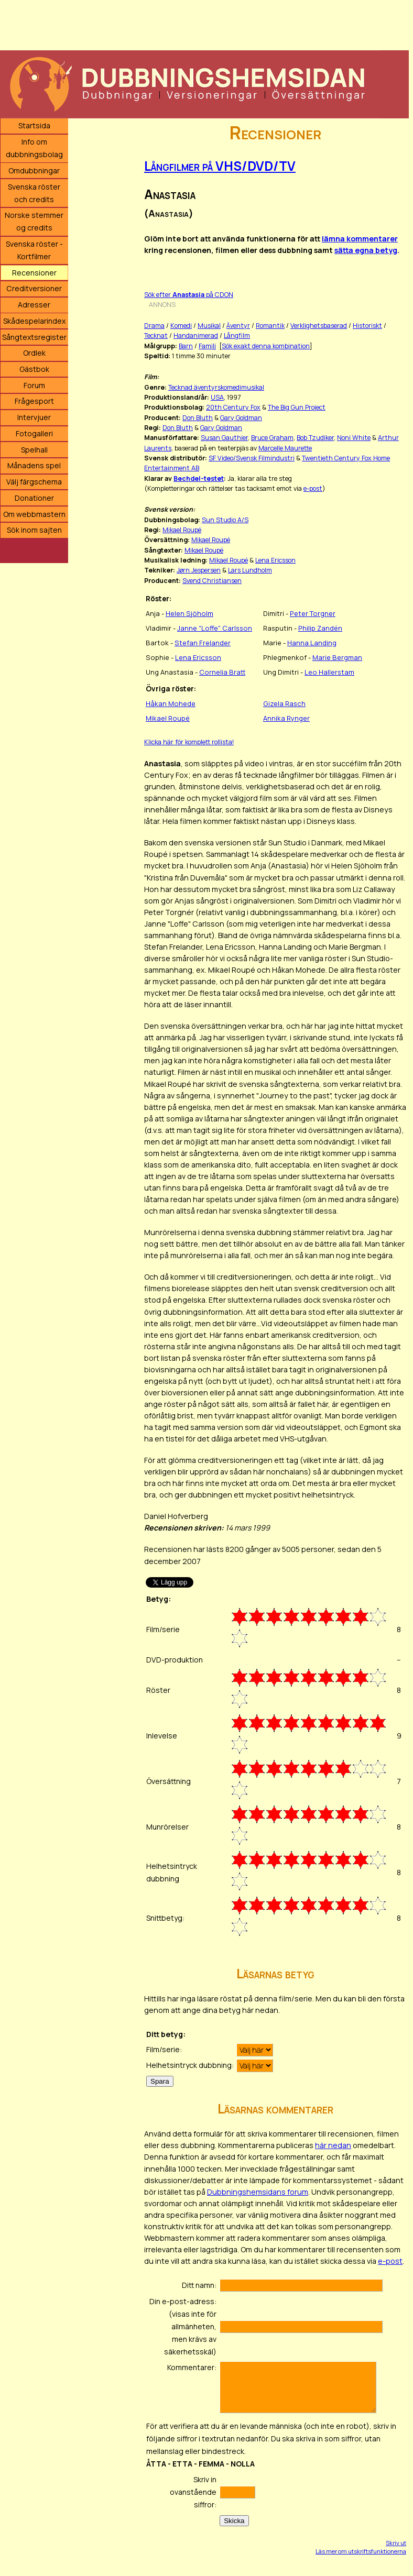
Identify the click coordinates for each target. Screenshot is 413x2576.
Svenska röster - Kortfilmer (34, 250)
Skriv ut (396, 2543)
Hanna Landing (311, 642)
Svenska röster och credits (34, 193)
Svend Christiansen (212, 580)
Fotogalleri (34, 433)
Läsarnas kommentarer (275, 2108)
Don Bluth (197, 417)
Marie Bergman (337, 657)
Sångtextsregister (34, 337)
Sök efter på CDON (188, 294)
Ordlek (34, 353)
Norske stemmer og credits (34, 221)
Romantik (270, 325)
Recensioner (34, 273)
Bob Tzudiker (315, 437)
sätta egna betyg (365, 250)
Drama (154, 325)
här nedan (333, 2145)
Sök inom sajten (34, 530)
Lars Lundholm (250, 570)
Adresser (34, 305)
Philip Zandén (320, 628)
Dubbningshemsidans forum (257, 2192)
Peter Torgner (312, 613)
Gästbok (34, 369)
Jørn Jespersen (199, 570)
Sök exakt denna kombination (266, 346)
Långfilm (237, 335)
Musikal (209, 325)
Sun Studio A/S (225, 519)
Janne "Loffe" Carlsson (214, 628)
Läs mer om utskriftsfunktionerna (361, 2551)
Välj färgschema (34, 482)
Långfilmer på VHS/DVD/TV (220, 165)
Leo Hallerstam (329, 672)
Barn (186, 346)
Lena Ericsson (275, 560)
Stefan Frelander (203, 642)
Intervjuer (34, 417)
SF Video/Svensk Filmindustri (252, 458)
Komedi (181, 325)
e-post (312, 488)
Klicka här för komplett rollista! (189, 741)
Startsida (34, 125)
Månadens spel (34, 465)
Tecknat (156, 335)
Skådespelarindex (34, 321)
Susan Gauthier (224, 437)
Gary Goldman (241, 417)
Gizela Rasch (284, 703)
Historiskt (367, 325)
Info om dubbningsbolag (34, 148)
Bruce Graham (272, 437)
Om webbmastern (34, 514)
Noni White (354, 437)
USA (217, 397)
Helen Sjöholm (189, 613)
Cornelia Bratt (222, 672)
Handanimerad (195, 335)
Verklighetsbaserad (318, 325)
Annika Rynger (286, 718)
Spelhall (34, 450)
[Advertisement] (204, 23)
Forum (34, 385)
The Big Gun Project (296, 407)
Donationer (34, 498)
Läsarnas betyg (275, 1973)
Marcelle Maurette (285, 448)
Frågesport (34, 401)
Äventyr (238, 325)
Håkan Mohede (170, 703)
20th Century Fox (233, 407)
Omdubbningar (34, 170)
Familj (207, 346)
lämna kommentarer (360, 239)
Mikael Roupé (181, 529)
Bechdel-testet (198, 478)
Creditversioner (34, 288)
